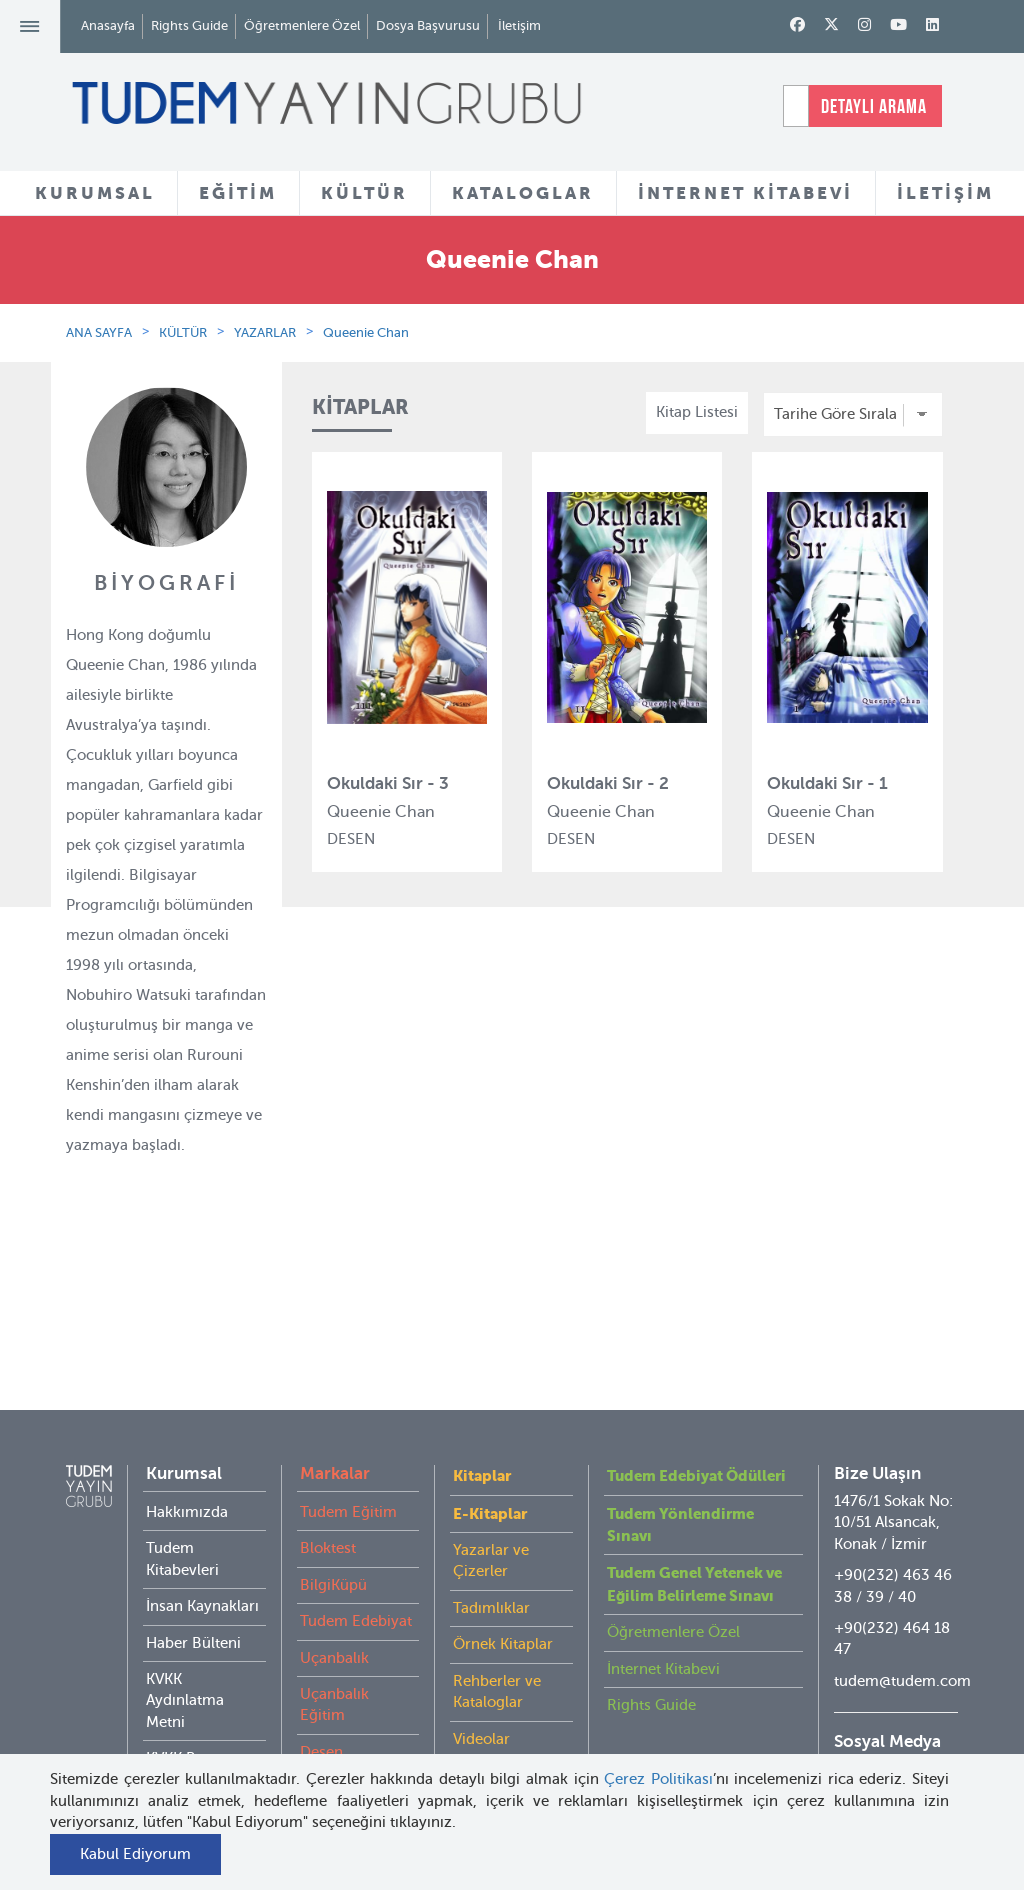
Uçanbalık (334, 1618)
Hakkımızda (187, 1472)
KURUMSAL (95, 193)
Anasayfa (108, 25)
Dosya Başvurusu (428, 25)
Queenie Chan (366, 332)
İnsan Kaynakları (202, 1566)
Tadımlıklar (491, 1568)
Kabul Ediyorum (135, 1854)
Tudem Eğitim (348, 1472)
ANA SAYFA (99, 332)
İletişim (519, 25)
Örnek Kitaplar (503, 1604)
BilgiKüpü (333, 1545)
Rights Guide (189, 25)
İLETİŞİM (945, 193)
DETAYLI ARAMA (874, 106)
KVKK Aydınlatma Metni (185, 1660)
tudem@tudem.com (902, 1641)
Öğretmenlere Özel (302, 25)
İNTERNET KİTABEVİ (745, 193)
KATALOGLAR (523, 193)
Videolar (481, 1699)
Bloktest (328, 1508)
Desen (321, 1712)
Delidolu (329, 1748)
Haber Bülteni (193, 1603)
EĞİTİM (238, 193)
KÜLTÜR (364, 193)
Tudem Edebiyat (356, 1581)
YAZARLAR (265, 332)
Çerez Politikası (658, 1779)
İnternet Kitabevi (663, 1629)
